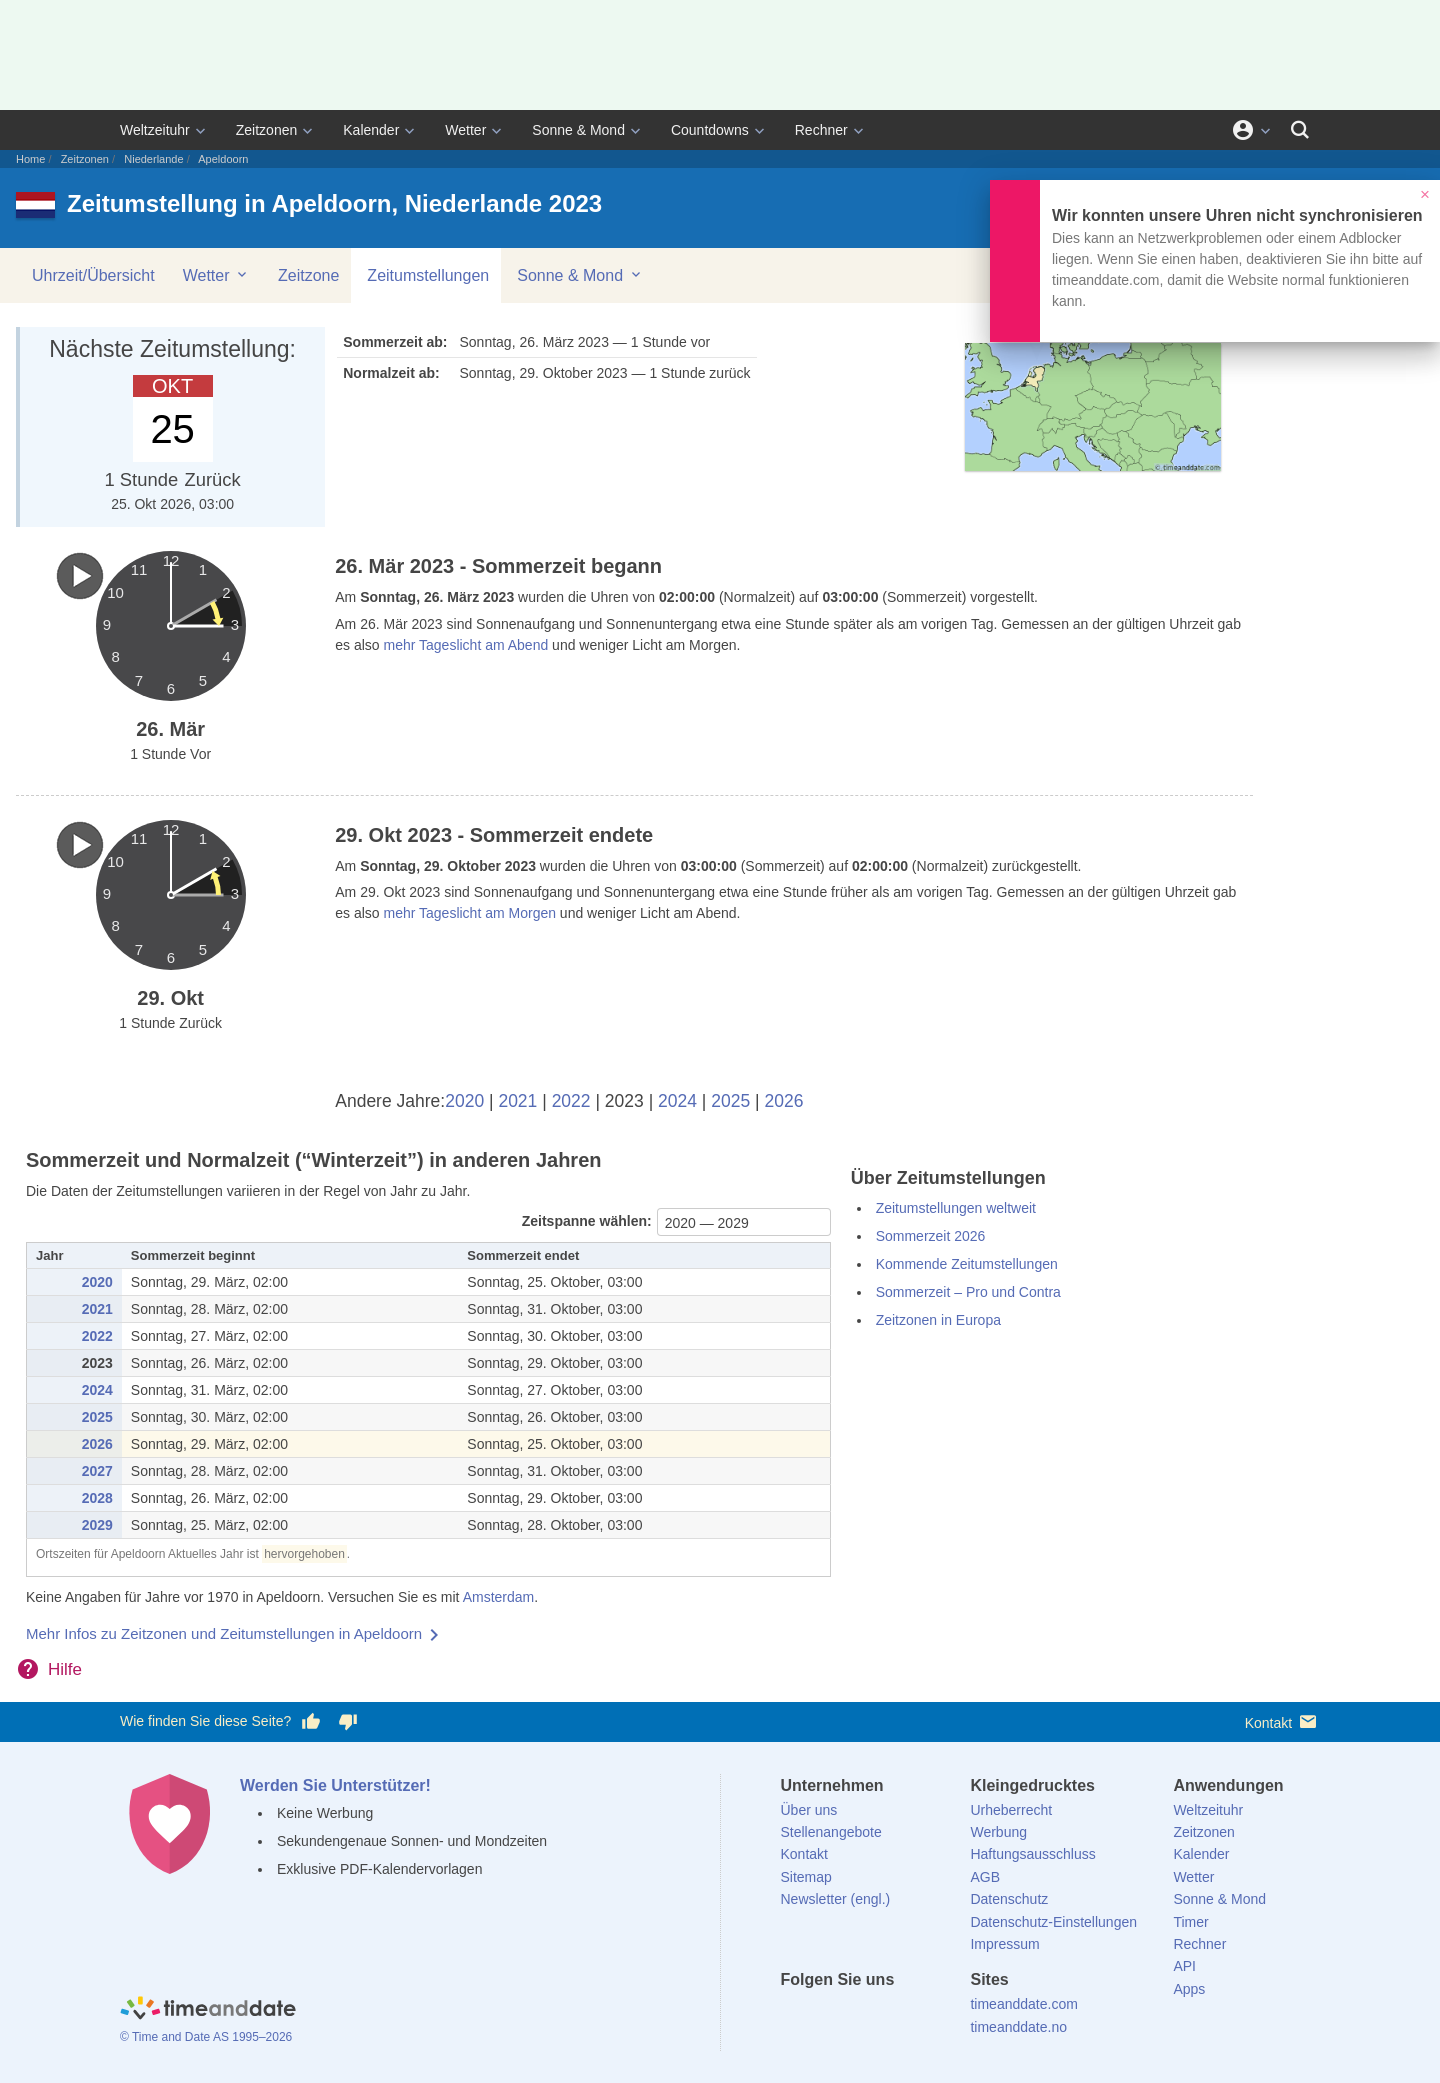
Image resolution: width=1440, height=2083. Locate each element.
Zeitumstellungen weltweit (956, 1208)
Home (30, 159)
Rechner (821, 130)
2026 (784, 1101)
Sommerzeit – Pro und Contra (968, 1292)
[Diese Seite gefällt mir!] (311, 1722)
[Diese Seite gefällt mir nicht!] (347, 1722)
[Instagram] (897, 2016)
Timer (1190, 1922)
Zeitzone (308, 275)
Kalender (371, 130)
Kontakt (1282, 1721)
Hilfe (65, 1669)
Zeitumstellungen (428, 275)
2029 (97, 1525)
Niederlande (153, 159)
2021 (517, 1101)
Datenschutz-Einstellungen (1053, 1922)
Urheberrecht (1011, 1810)
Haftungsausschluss (1032, 1854)
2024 (677, 1101)
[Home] (208, 2011)
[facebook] (796, 2016)
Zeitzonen (266, 130)
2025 (730, 1101)
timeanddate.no (1018, 2027)
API (1184, 1966)
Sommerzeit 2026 (931, 1236)
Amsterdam (499, 1597)
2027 (97, 1471)
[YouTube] (931, 2016)
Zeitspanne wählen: (587, 1221)
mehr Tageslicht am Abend (466, 645)
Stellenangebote (831, 1832)
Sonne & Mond (578, 130)
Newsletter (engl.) (836, 1899)
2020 (464, 1101)
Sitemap (806, 1877)
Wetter (465, 130)
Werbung (998, 1832)
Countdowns (710, 130)
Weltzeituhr (155, 130)
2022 (571, 1101)
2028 (97, 1498)
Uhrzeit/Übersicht (93, 275)
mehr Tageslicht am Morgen (470, 913)
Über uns (809, 1810)
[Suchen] (1300, 130)
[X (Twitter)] (829, 2016)
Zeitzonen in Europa (938, 1320)
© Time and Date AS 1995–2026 (206, 2037)
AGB (985, 1877)
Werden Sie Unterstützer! (335, 1785)
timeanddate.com (1023, 2004)
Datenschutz (1009, 1899)
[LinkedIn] (863, 2016)
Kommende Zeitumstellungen (967, 1264)
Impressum (1004, 1944)
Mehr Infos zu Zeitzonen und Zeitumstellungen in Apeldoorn (224, 1633)
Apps (1189, 1989)
